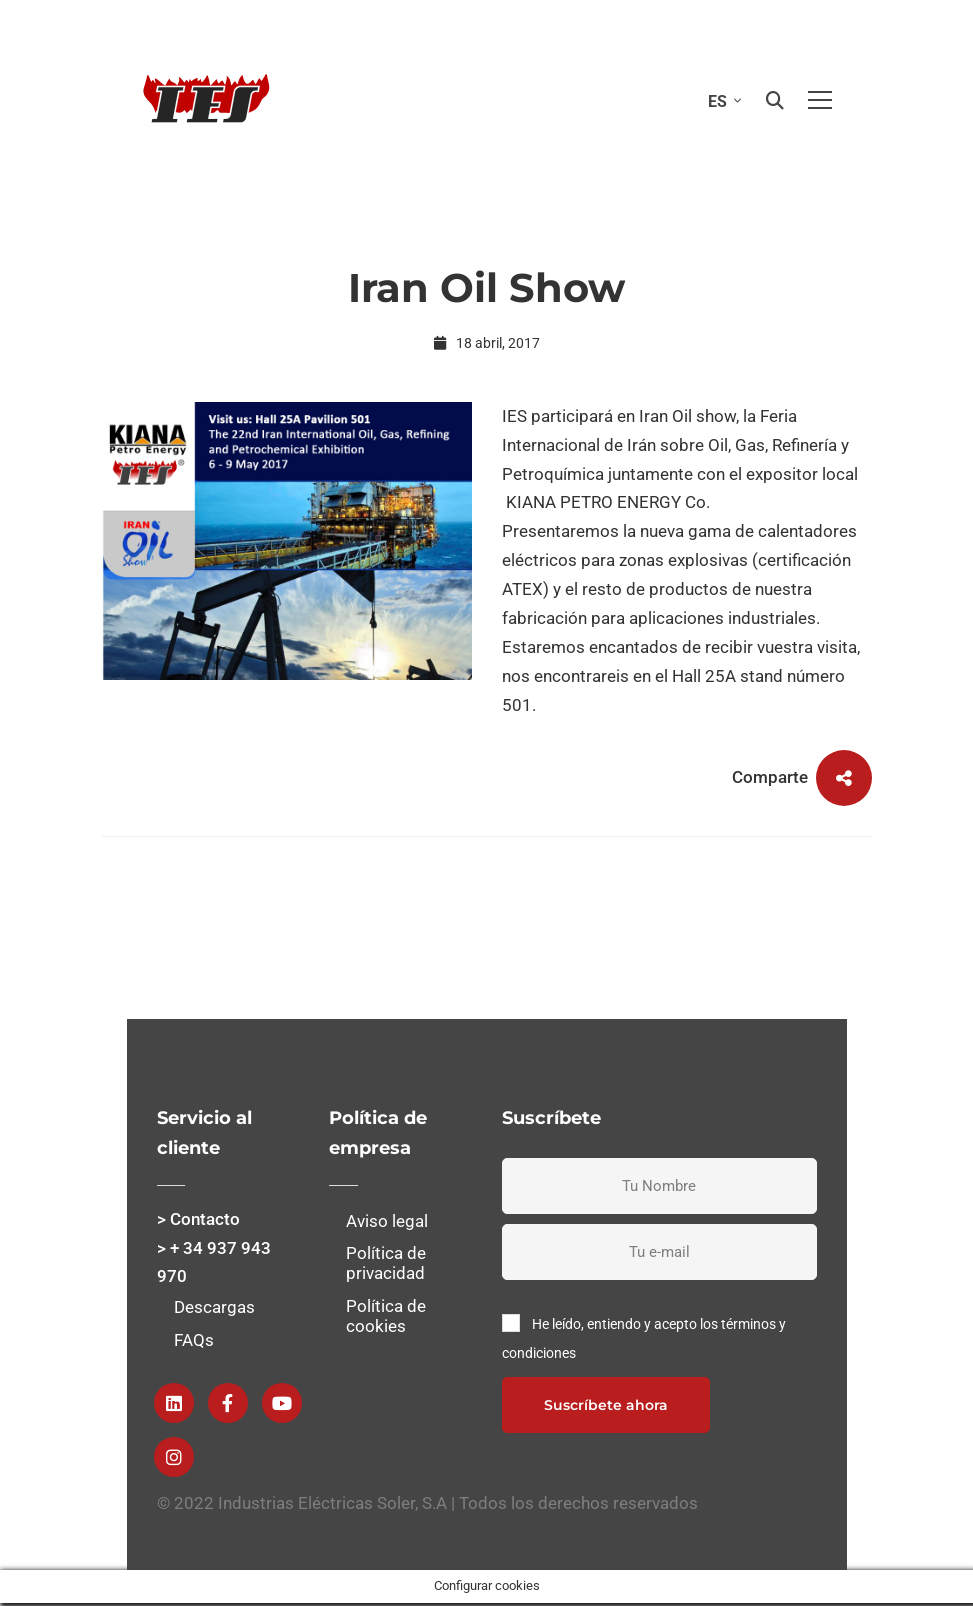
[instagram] (174, 1457)
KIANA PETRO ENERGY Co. (606, 502)
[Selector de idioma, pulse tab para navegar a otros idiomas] (720, 100)
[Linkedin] (174, 1403)
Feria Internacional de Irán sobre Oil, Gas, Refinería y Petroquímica (675, 445)
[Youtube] (282, 1403)
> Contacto (198, 1219)
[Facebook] (228, 1403)
